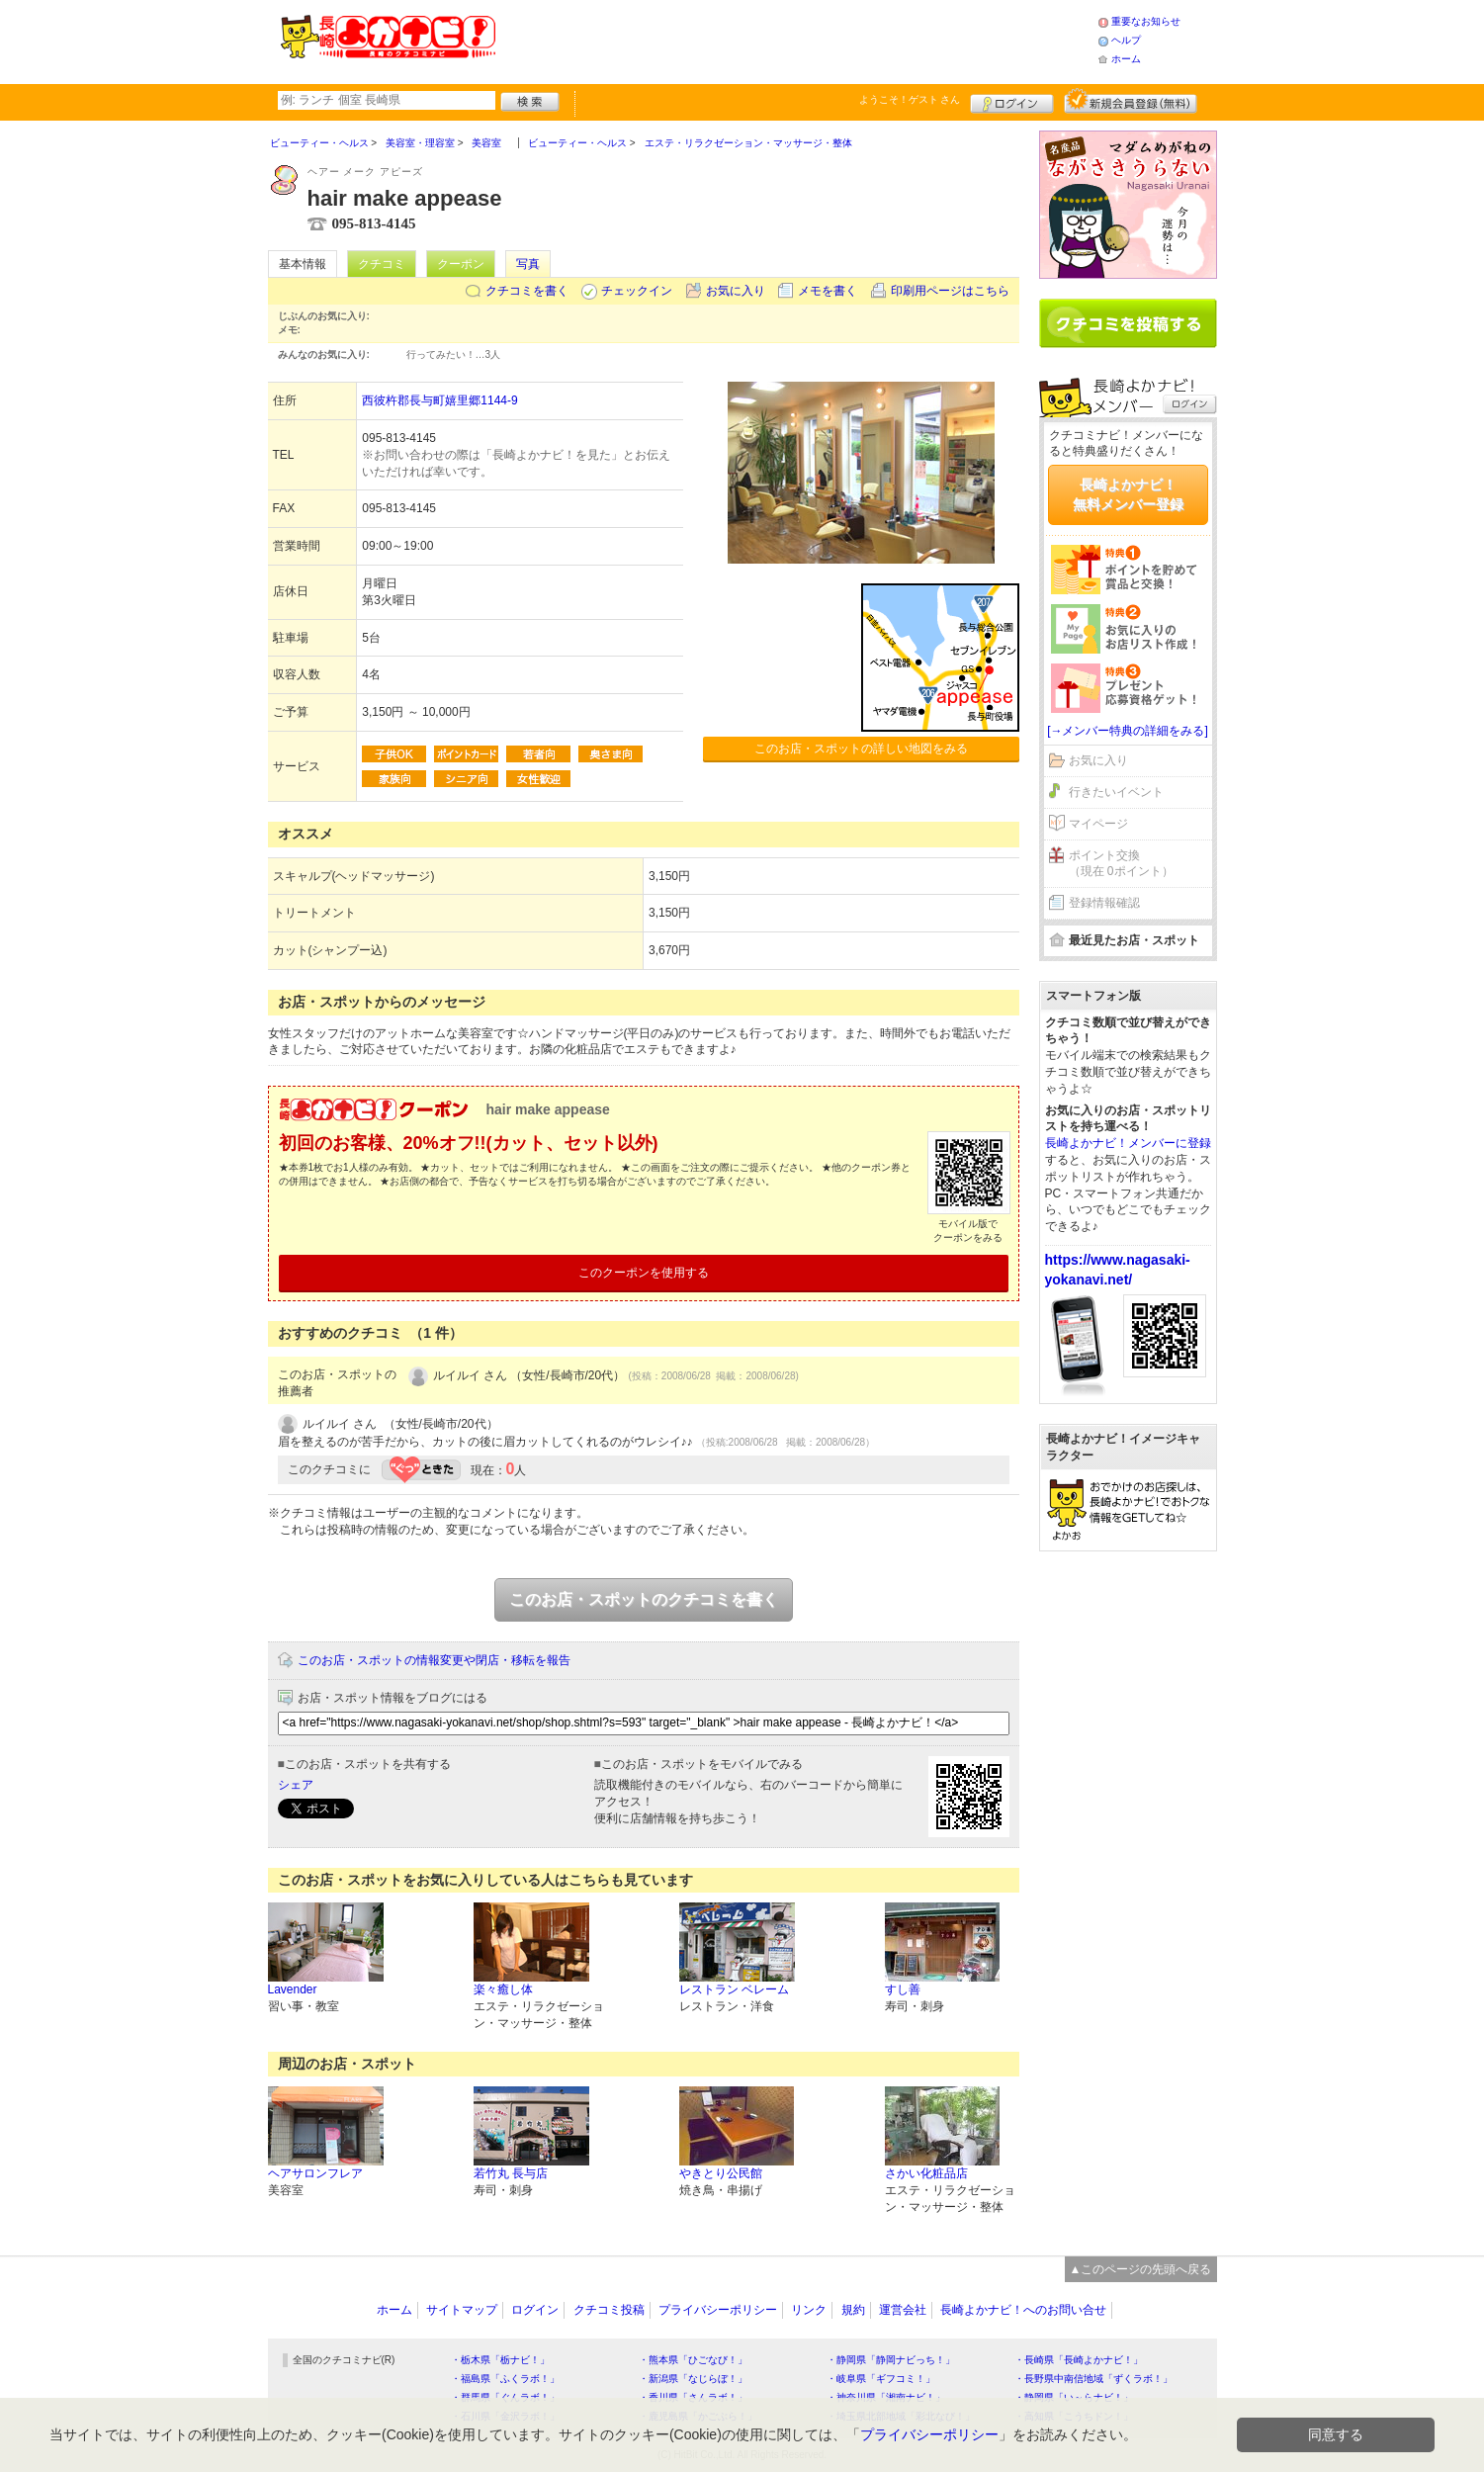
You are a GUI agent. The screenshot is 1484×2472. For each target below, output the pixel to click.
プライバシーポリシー (717, 2310)
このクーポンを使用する (643, 1273)
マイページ (1098, 824)
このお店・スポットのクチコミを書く (643, 1599)
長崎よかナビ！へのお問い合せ (1023, 2310)
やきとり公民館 (720, 2173)
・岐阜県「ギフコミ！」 (881, 2378)
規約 (853, 2310)
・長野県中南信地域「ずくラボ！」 (1093, 2378)
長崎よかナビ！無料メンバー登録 (1128, 494)
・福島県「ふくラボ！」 (505, 2378)
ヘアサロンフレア (315, 2173)
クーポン (460, 264)
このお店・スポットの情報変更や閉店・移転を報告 (434, 1660)
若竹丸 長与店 (511, 2173)
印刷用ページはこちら (950, 291)
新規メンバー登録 (1130, 101)
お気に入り (735, 291)
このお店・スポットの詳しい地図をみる (861, 748)
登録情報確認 (1104, 903)
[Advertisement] (796, 39)
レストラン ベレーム (734, 1989)
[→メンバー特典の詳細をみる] (1127, 731)
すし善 (902, 1989)
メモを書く (827, 291)
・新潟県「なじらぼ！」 (693, 2378)
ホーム (1126, 58)
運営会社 (902, 2310)
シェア (295, 1785)
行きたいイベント (1116, 792)
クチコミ (381, 264)
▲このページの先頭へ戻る (1141, 2269)
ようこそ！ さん (910, 99)
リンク (809, 2310)
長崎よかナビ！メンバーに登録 (1128, 1143)
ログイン (1012, 101)
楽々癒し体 (503, 1989)
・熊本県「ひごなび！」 (693, 2359)
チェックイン (636, 291)
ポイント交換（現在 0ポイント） (1121, 863)
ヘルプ (1126, 40)
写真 (528, 264)
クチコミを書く (526, 291)
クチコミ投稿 (609, 2310)
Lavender (292, 1989)
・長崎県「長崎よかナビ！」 (1078, 2359)
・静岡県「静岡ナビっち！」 (891, 2359)
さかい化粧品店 (926, 2173)
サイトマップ (461, 2310)
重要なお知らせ (1145, 21)
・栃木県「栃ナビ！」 (500, 2359)
